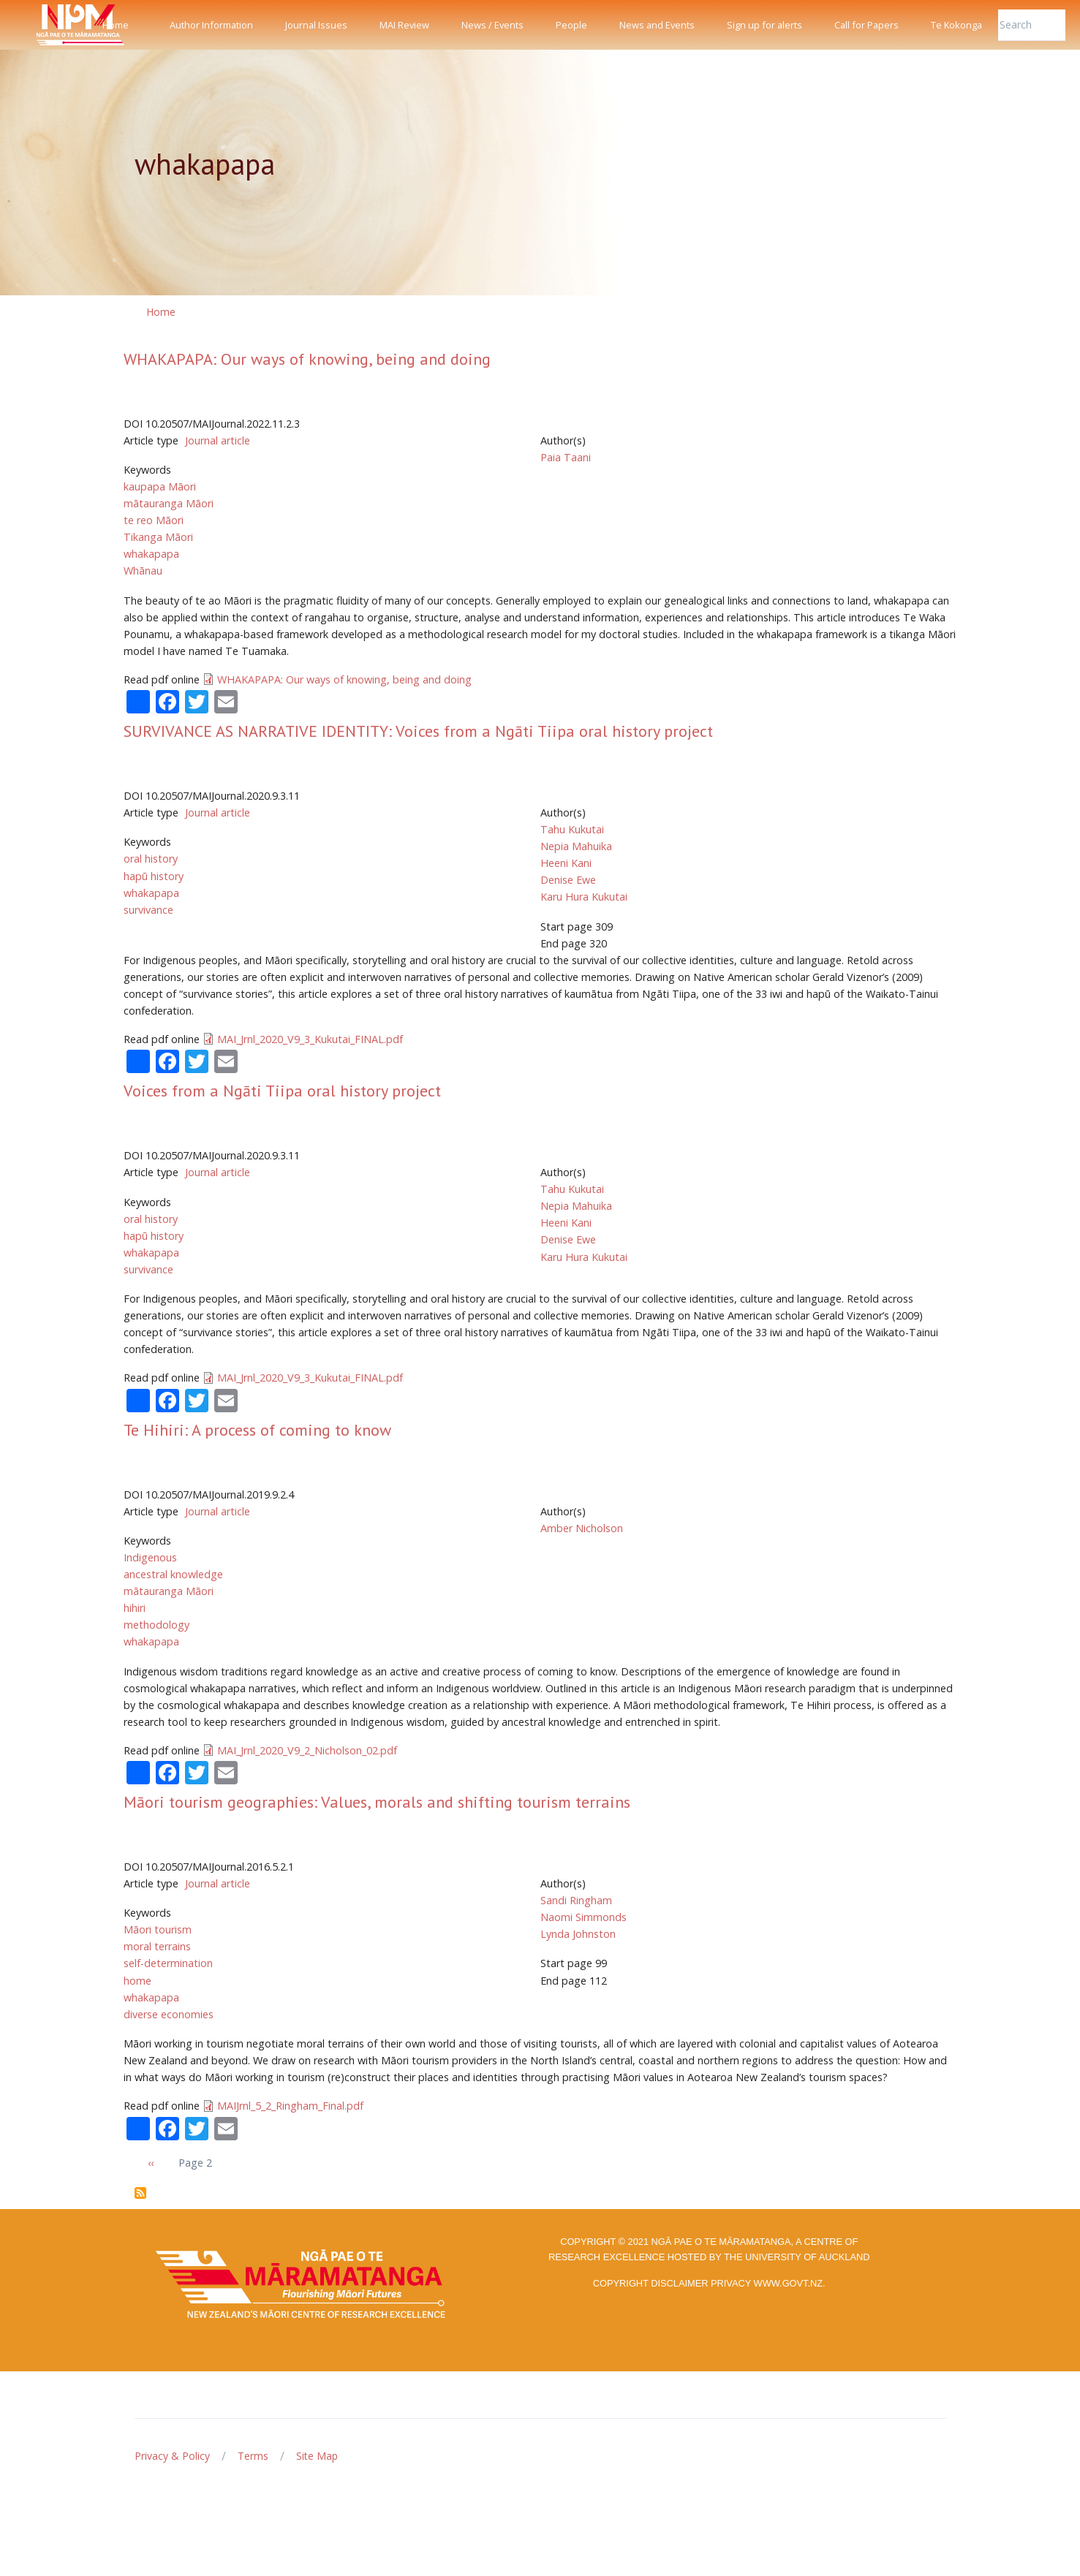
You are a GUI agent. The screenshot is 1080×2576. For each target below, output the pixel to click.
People (571, 24)
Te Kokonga (956, 24)
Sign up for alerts (764, 24)
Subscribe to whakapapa (140, 2193)
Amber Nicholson (581, 1528)
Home (115, 24)
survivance (148, 910)
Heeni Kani (566, 863)
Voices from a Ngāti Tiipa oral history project (282, 1090)
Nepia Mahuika (576, 846)
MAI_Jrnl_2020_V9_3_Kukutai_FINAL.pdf (310, 1039)
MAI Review (404, 24)
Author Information (211, 24)
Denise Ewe (568, 880)
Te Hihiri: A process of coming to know (257, 1430)
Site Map (317, 2456)
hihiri (135, 1608)
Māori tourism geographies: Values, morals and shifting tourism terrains (377, 1802)
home (137, 1981)
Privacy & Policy (172, 2456)
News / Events (492, 24)
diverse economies (169, 2014)
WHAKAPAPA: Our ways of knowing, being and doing (307, 359)
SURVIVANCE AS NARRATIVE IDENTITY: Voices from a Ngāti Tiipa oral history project (418, 731)
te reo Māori (154, 520)
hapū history (154, 876)
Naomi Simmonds (583, 1917)
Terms (253, 2456)
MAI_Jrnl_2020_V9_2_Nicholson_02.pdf (307, 1750)
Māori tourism (158, 1929)
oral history (151, 858)
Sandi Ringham (576, 1900)
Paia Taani (565, 457)
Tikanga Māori (158, 537)
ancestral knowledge (173, 1574)
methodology (156, 1625)
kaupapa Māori (160, 486)
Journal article (217, 440)
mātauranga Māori (169, 503)
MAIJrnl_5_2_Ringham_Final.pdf (290, 2106)
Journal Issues (316, 24)
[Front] (44, 25)
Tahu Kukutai (572, 829)
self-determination (168, 1963)
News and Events (657, 24)
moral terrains (157, 1946)
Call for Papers (866, 24)
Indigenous (150, 1557)
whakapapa (151, 554)
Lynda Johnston (578, 1934)
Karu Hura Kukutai (583, 897)
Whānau (143, 570)
